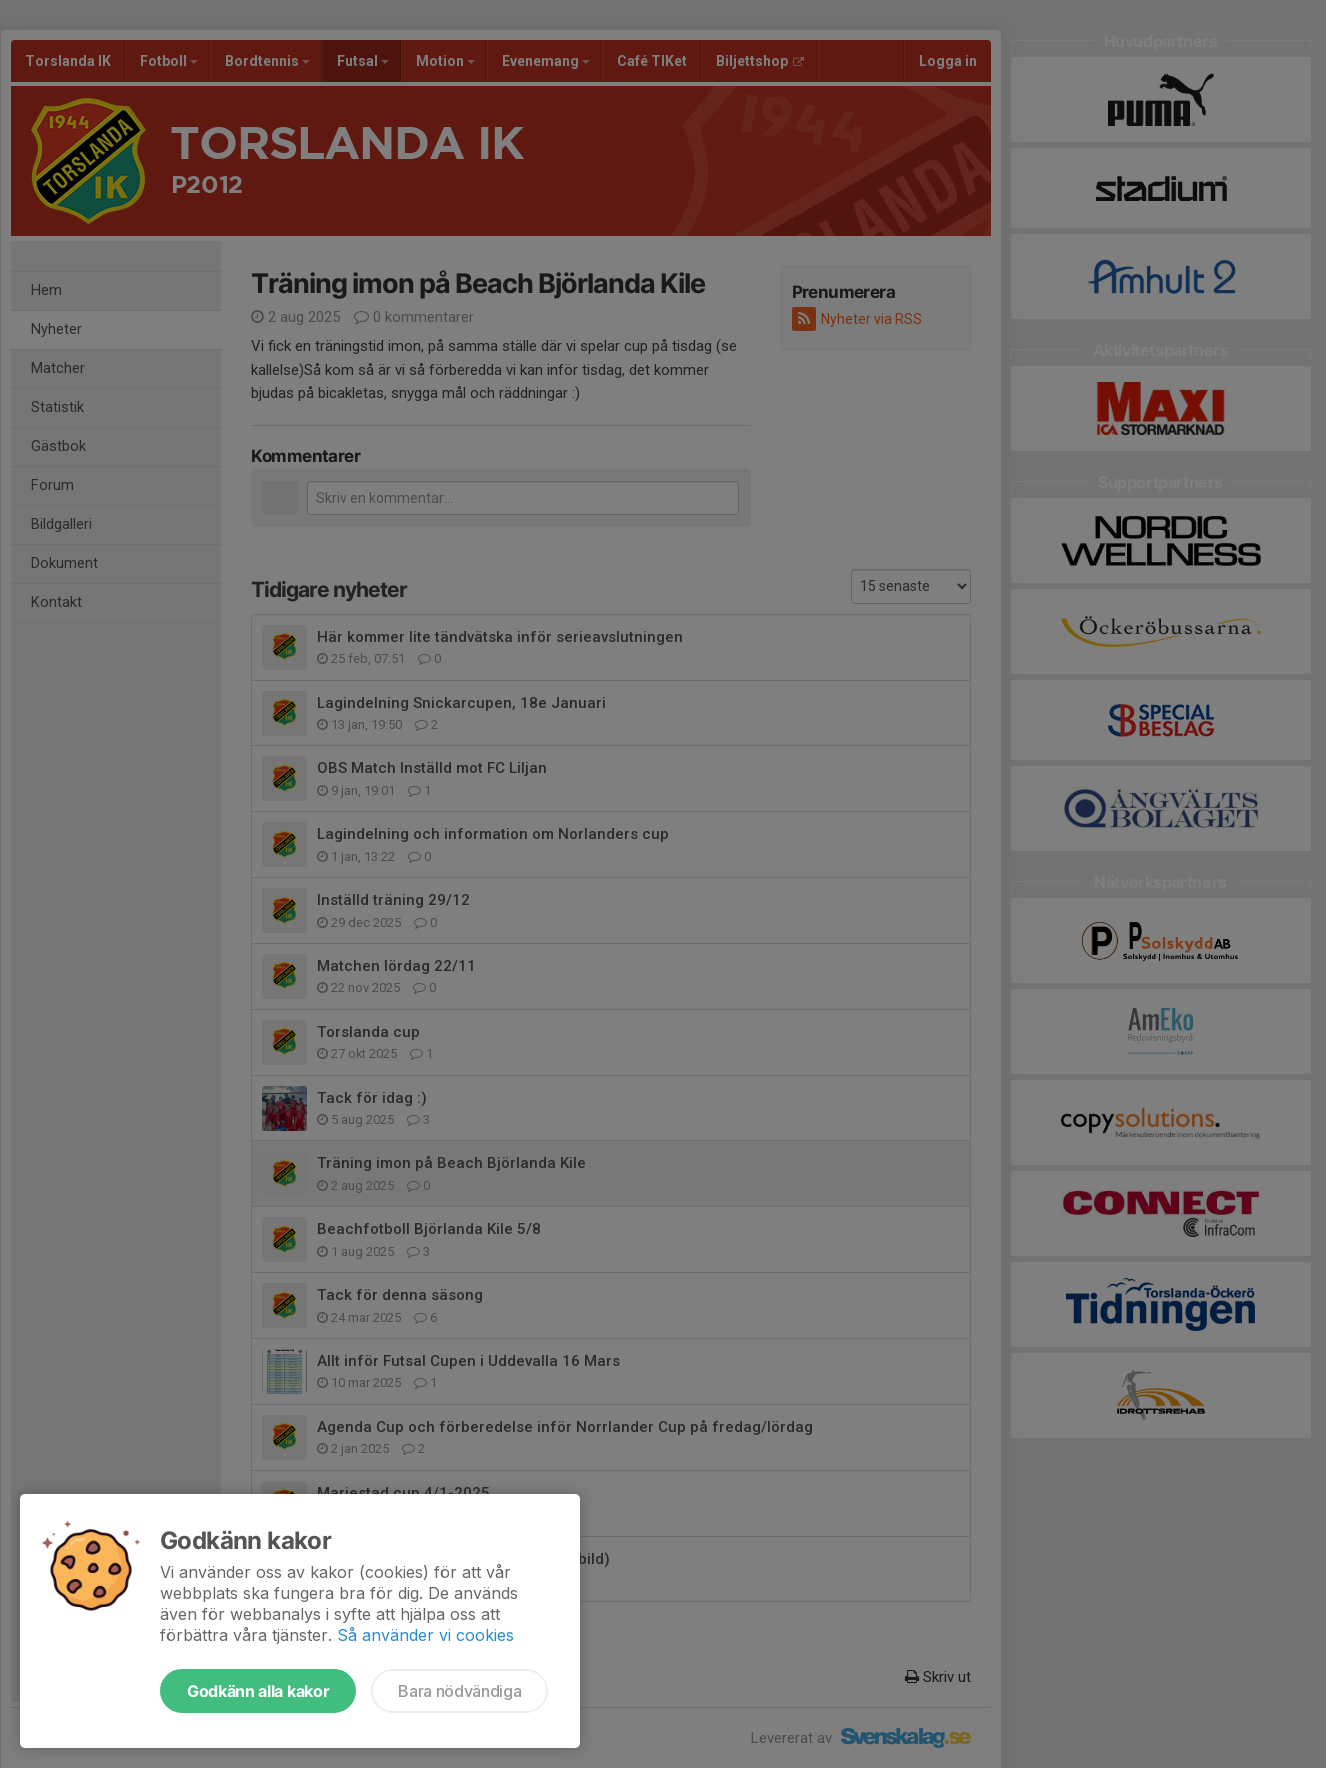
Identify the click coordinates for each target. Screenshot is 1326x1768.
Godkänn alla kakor (258, 1691)
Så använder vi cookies (425, 1635)
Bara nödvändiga (459, 1691)
